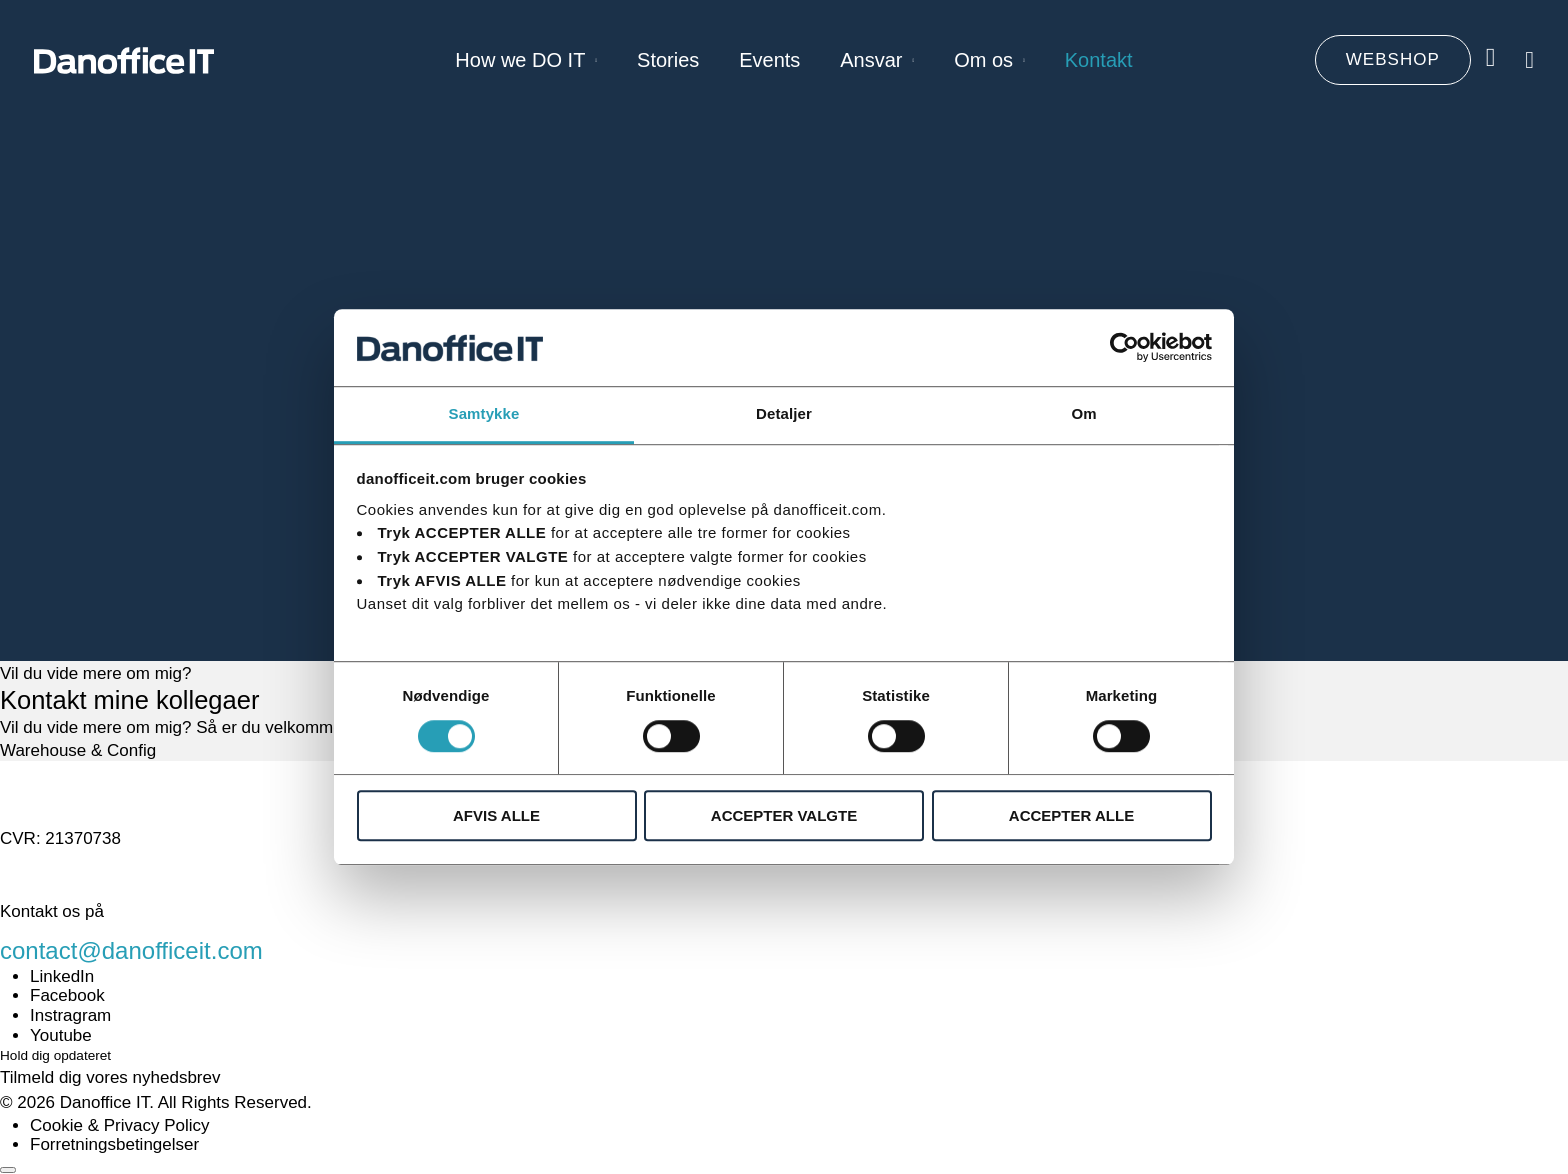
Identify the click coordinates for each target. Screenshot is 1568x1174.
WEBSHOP (1393, 59)
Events (769, 60)
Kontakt (1099, 60)
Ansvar (871, 60)
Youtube (61, 1035)
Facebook (67, 995)
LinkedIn (62, 976)
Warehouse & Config (78, 750)
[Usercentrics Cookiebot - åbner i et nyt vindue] (1124, 348)
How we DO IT (520, 60)
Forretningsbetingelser (114, 1144)
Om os (983, 60)
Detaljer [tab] (784, 413)
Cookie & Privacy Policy (120, 1125)
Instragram (70, 1015)
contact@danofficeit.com (131, 950)
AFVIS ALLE (496, 815)
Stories (668, 60)
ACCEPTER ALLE (1071, 815)
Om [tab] (1083, 413)
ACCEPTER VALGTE (784, 815)
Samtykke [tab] (484, 413)
